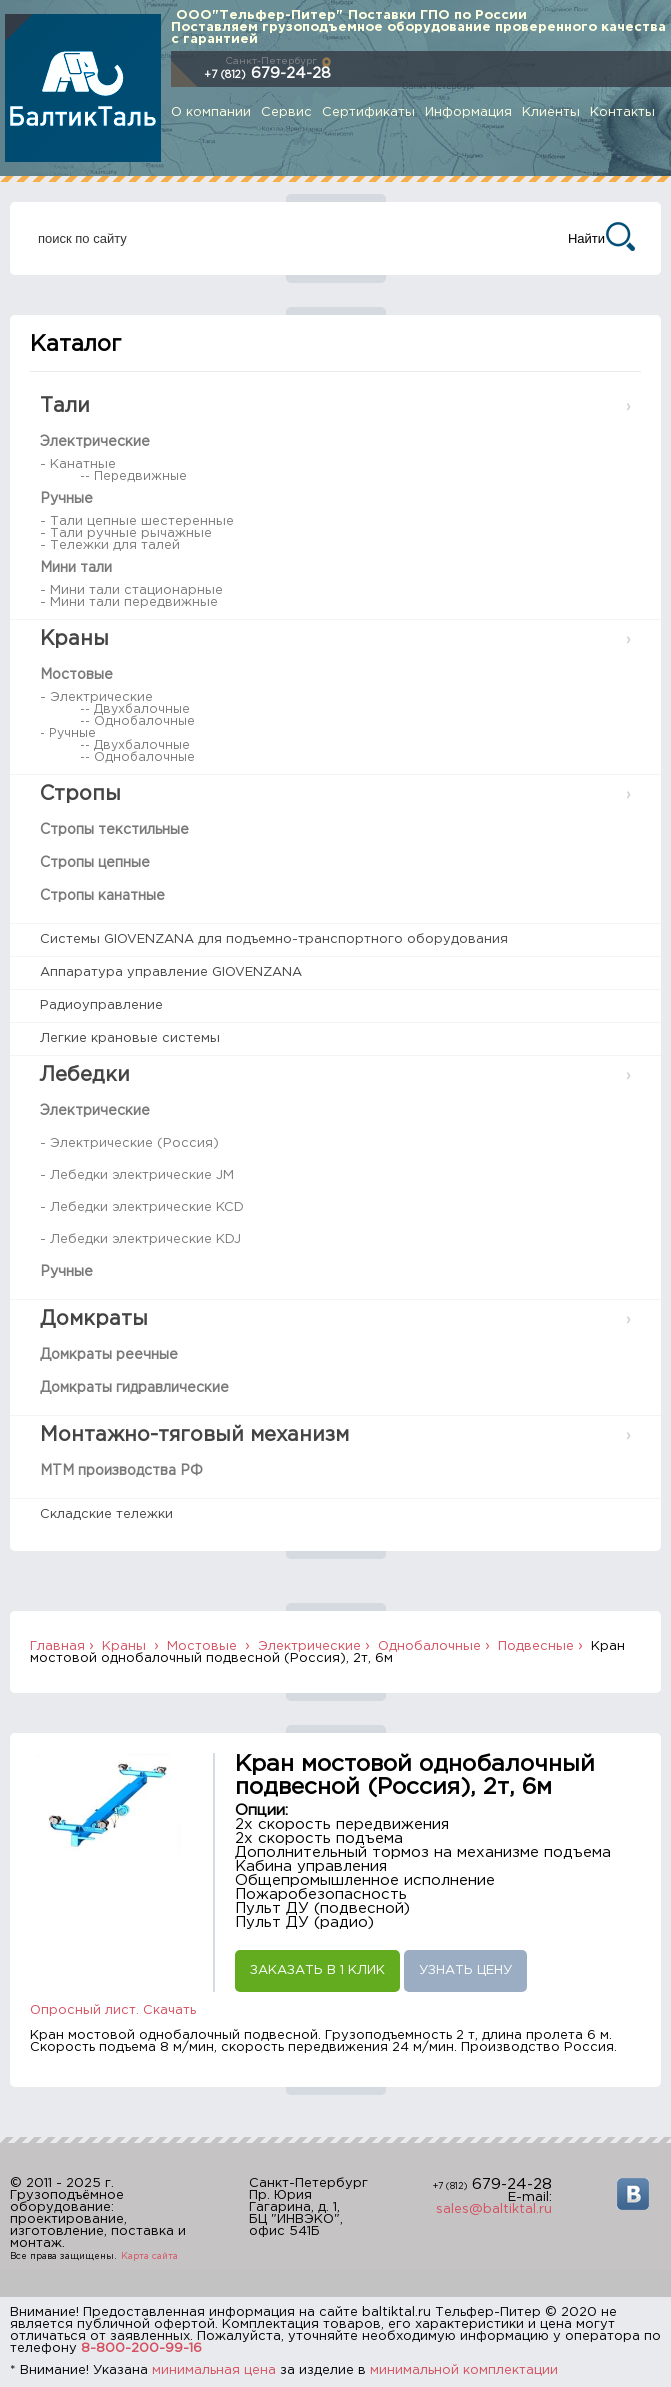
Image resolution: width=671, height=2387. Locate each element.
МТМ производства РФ (121, 1471)
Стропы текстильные (114, 830)
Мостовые (76, 675)
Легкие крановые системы (130, 1038)
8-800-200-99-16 (141, 2348)
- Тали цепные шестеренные (137, 521)
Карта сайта (149, 2256)
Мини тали (76, 568)
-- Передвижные (133, 476)
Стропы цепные (95, 863)
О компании (211, 112)
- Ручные (68, 733)
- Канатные (78, 464)
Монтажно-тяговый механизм (194, 1435)
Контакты (622, 112)
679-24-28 (267, 73)
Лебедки (85, 1075)
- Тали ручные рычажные (126, 533)
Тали (65, 406)
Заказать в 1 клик (317, 1970)
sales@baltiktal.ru (494, 2209)
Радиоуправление (101, 1005)
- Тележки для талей (110, 545)
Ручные (66, 499)
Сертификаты (368, 112)
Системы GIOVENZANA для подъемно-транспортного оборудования (274, 939)
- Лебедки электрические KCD (142, 1207)
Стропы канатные (102, 896)
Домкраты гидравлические (134, 1388)
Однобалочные (429, 1646)
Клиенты (551, 112)
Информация (468, 112)
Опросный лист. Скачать (113, 2010)
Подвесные (536, 1646)
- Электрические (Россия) (129, 1143)
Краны (74, 639)
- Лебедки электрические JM (137, 1175)
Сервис (286, 112)
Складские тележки (106, 1514)
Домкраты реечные (109, 1355)
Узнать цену (465, 1970)
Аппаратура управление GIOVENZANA (171, 972)
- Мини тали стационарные (131, 590)
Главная (57, 1646)
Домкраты (94, 1319)
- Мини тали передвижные (129, 602)
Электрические (95, 442)
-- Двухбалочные (135, 709)
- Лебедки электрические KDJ (140, 1239)
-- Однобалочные (137, 721)
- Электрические (96, 697)
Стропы (80, 794)
